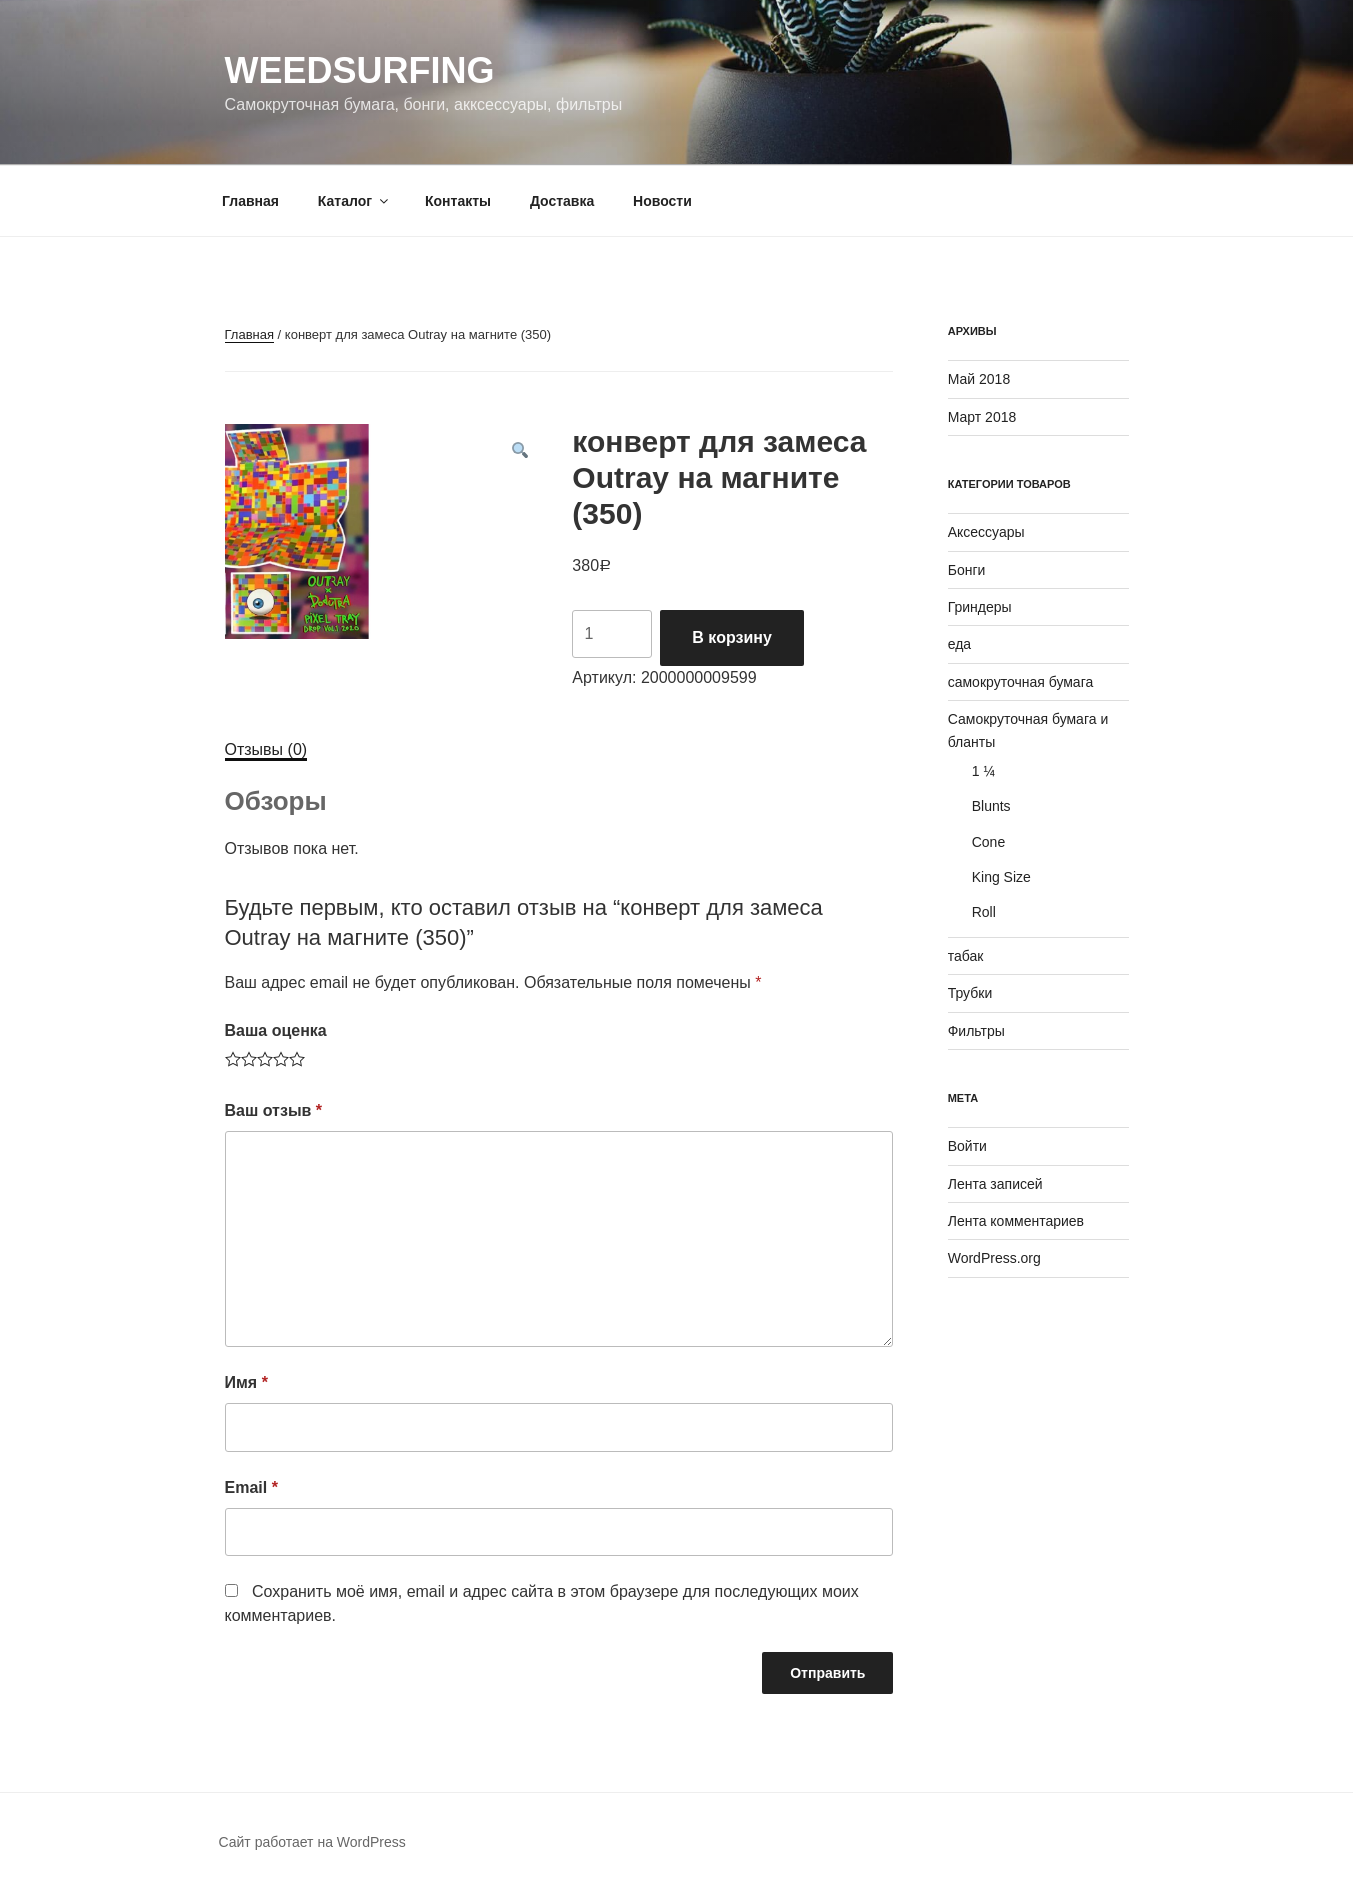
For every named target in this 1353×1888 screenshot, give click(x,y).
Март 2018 (982, 417)
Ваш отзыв (274, 1110)
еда (959, 644)
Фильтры (976, 1031)
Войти (967, 1146)
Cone (988, 842)
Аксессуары (986, 532)
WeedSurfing (360, 70)
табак (966, 956)
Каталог (354, 201)
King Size (1001, 877)
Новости (662, 201)
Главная (250, 201)
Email (251, 1487)
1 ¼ (983, 771)
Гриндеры (980, 607)
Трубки (970, 993)
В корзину (731, 637)
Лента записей (995, 1184)
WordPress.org (994, 1258)
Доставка (562, 201)
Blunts (991, 806)
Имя (246, 1382)
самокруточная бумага (1021, 682)
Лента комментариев (1016, 1221)
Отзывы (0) (266, 749)
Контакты (458, 201)
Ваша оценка (276, 1030)
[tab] (266, 750)
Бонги (967, 570)
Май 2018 (979, 379)
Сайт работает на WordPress (312, 1842)
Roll (984, 912)
